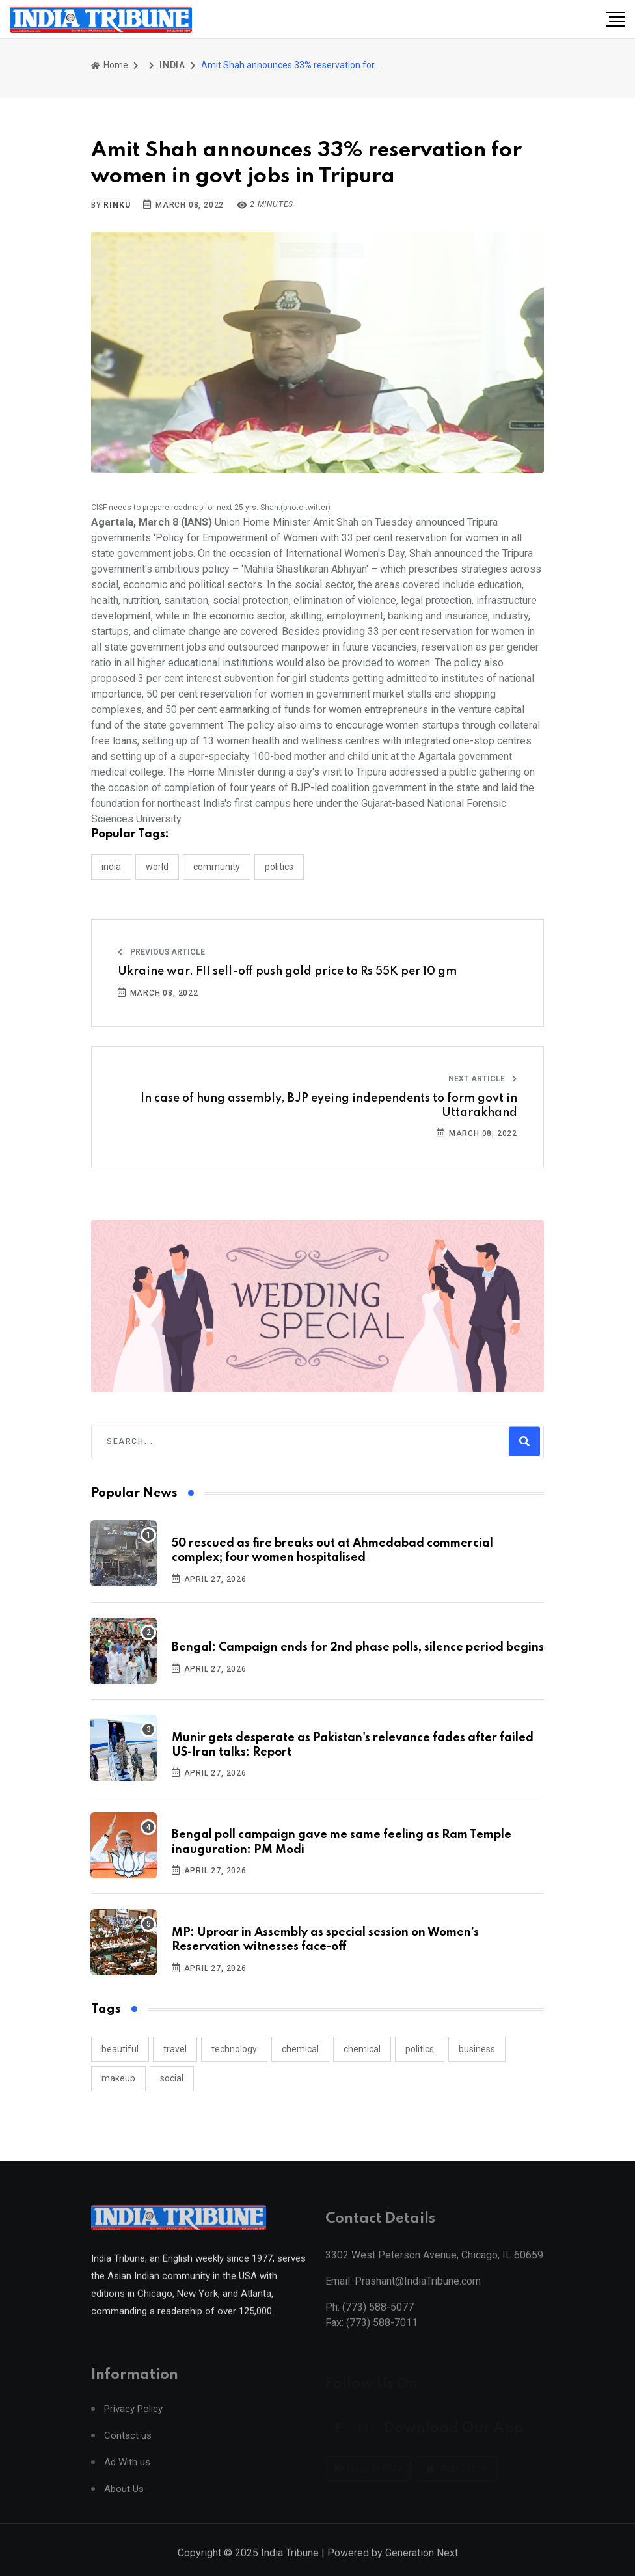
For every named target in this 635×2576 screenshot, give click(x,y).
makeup (118, 2078)
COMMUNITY (216, 866)
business (477, 2049)
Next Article (482, 1078)
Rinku (116, 205)
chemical (300, 2049)
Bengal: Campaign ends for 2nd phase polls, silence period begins (358, 1647)
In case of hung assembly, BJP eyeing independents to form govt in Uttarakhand (329, 1105)
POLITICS (279, 866)
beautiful (120, 2049)
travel (175, 2049)
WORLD (157, 866)
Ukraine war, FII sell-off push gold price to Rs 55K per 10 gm (287, 971)
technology (234, 2049)
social (171, 2078)
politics (419, 2049)
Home (109, 65)
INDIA (172, 65)
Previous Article (161, 951)
